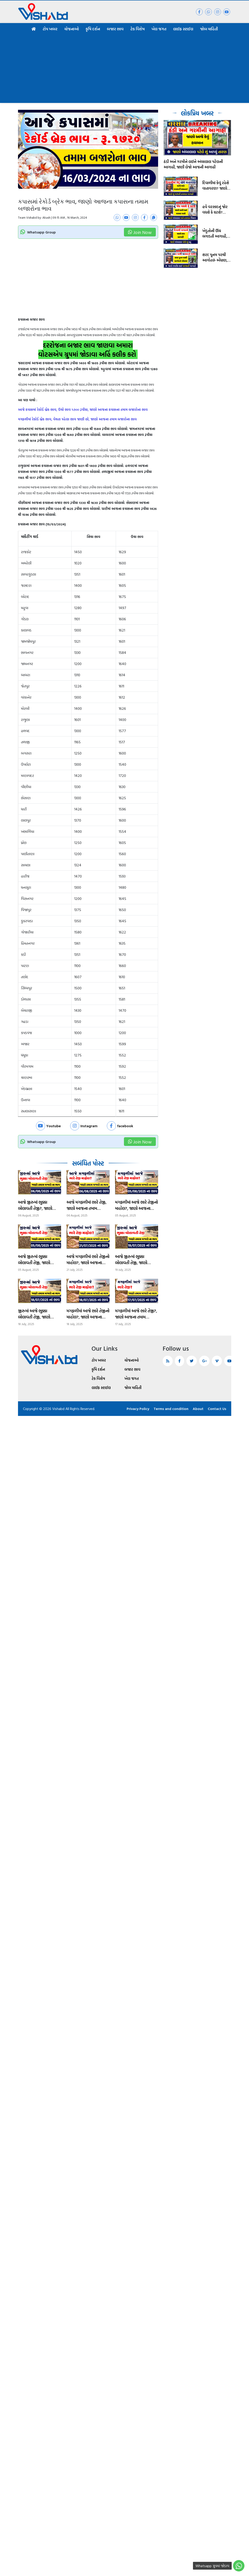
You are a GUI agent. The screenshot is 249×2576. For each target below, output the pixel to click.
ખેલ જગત (158, 29)
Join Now (140, 232)
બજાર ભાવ (115, 29)
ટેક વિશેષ (137, 29)
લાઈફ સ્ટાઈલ (183, 29)
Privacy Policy (138, 1408)
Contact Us (217, 1408)
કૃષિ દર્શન (93, 29)
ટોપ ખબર (50, 29)
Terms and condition (171, 1408)
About (198, 1408)
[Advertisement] (124, 69)
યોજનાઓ (71, 29)
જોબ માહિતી (209, 29)
